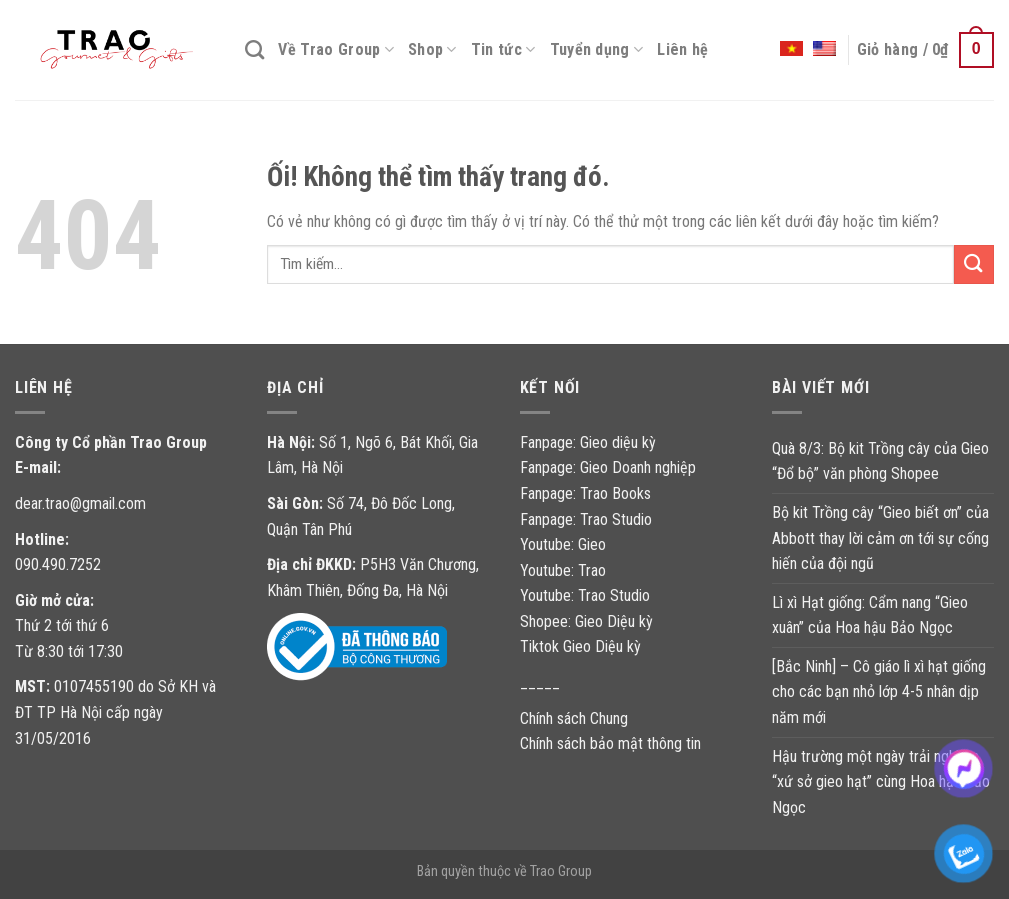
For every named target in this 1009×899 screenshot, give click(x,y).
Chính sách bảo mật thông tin (610, 743)
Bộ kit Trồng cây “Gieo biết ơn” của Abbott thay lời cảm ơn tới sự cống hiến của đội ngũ (880, 538)
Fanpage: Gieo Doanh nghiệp (608, 467)
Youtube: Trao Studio (585, 595)
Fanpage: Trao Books (587, 493)
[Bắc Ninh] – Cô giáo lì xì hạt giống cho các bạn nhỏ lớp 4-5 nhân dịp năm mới (879, 692)
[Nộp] (974, 264)
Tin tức (503, 50)
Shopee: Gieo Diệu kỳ (586, 621)
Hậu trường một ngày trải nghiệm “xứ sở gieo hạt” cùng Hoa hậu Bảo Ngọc (881, 782)
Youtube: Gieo (563, 544)
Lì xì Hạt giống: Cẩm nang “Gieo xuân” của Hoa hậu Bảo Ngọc (870, 615)
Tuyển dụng (597, 50)
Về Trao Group (336, 50)
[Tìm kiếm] (254, 49)
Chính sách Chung (574, 718)
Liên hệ (682, 49)
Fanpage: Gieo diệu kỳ (588, 442)
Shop (432, 50)
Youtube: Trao (565, 570)
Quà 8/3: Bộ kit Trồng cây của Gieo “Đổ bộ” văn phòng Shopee (880, 461)
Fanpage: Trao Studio (586, 519)
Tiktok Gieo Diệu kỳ (580, 646)
